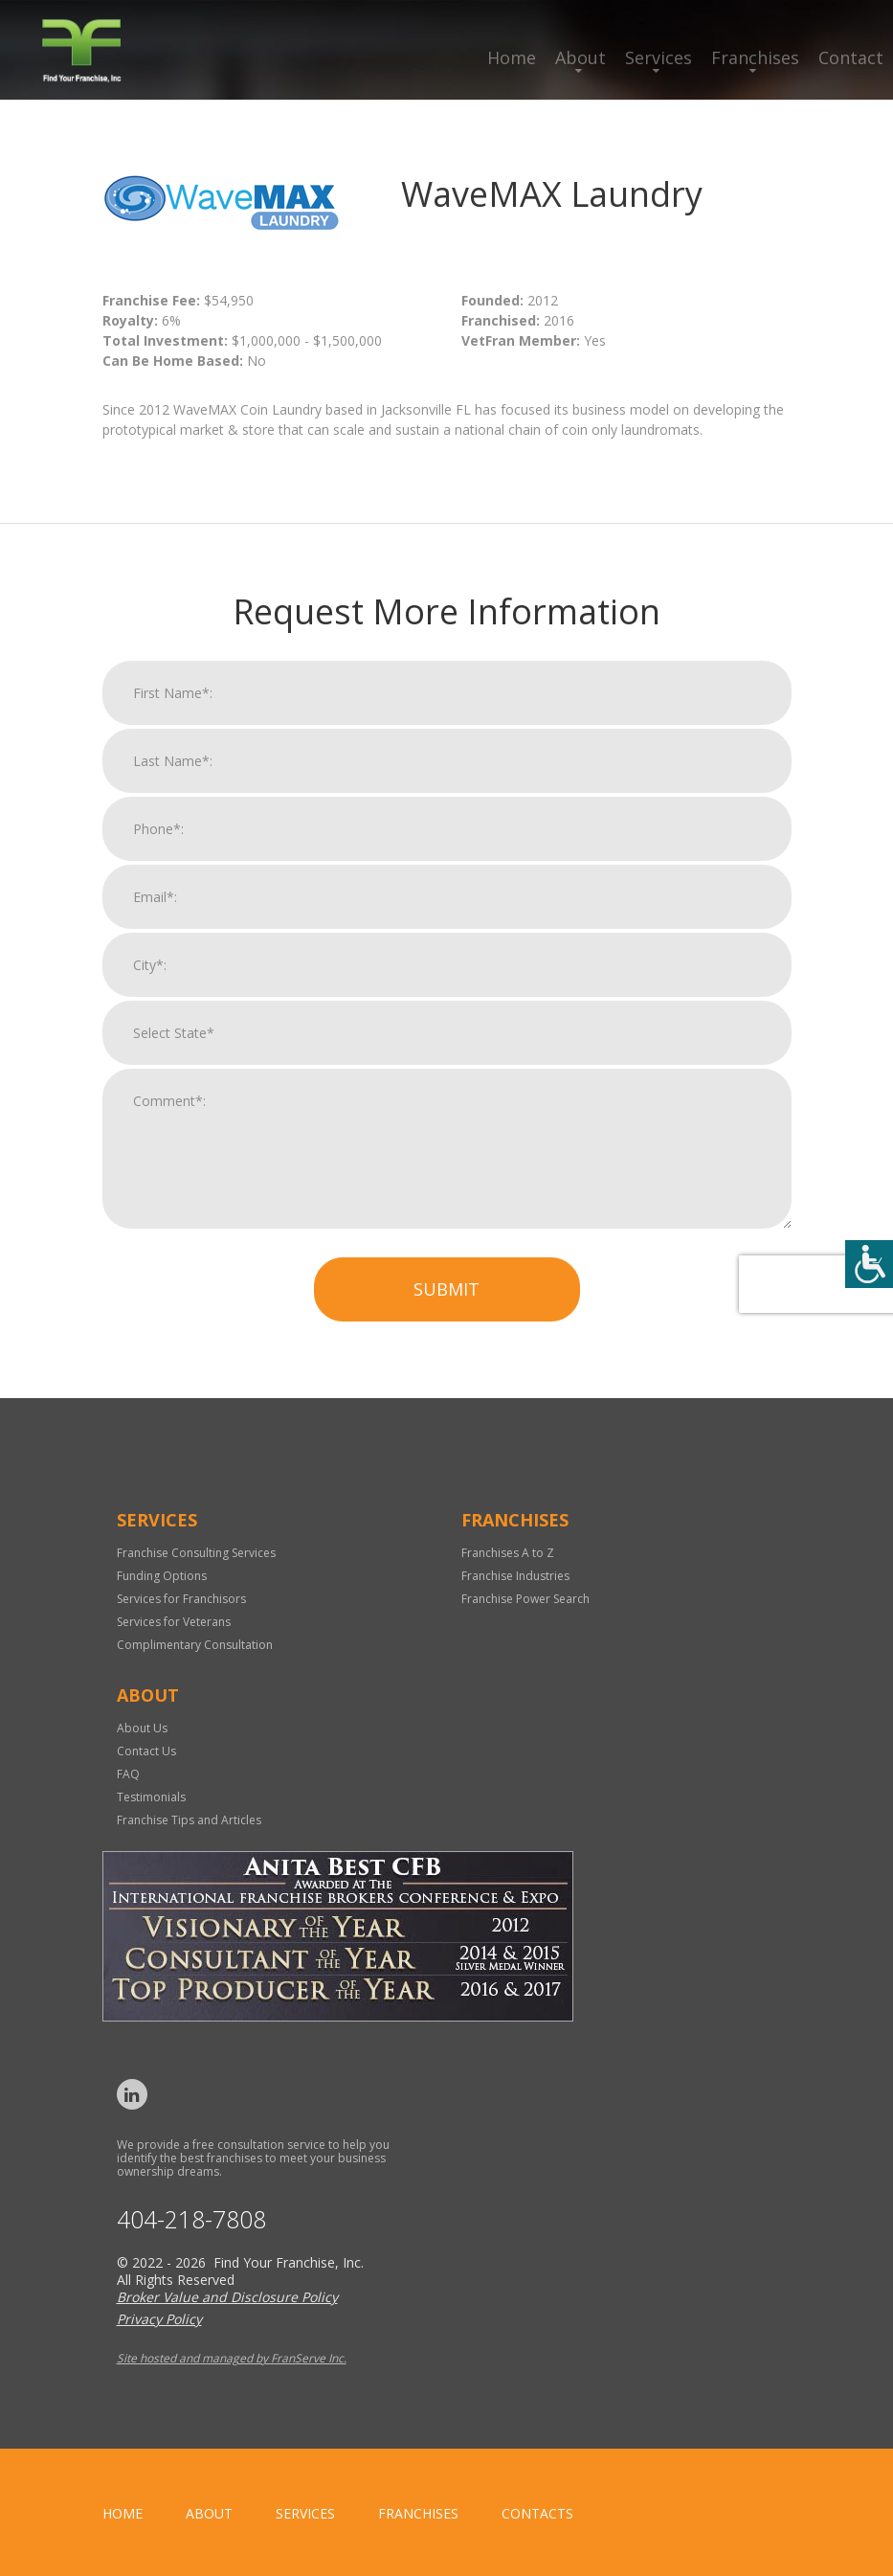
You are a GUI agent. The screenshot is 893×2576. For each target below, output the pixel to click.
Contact (850, 57)
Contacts (537, 2513)
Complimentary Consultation (195, 1645)
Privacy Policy (159, 2319)
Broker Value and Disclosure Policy (227, 2297)
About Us (142, 1728)
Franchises (755, 57)
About (580, 57)
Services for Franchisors (181, 1599)
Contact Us (146, 1751)
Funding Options (162, 1576)
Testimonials (151, 1797)
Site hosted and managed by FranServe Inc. (231, 2358)
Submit (446, 1310)
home (122, 2513)
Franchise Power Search (525, 1599)
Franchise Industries (515, 1576)
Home (511, 57)
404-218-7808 (191, 2219)
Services (658, 57)
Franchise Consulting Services (196, 1553)
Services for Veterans (174, 1622)
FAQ (128, 1774)
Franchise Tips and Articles (189, 1820)
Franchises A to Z (507, 1553)
